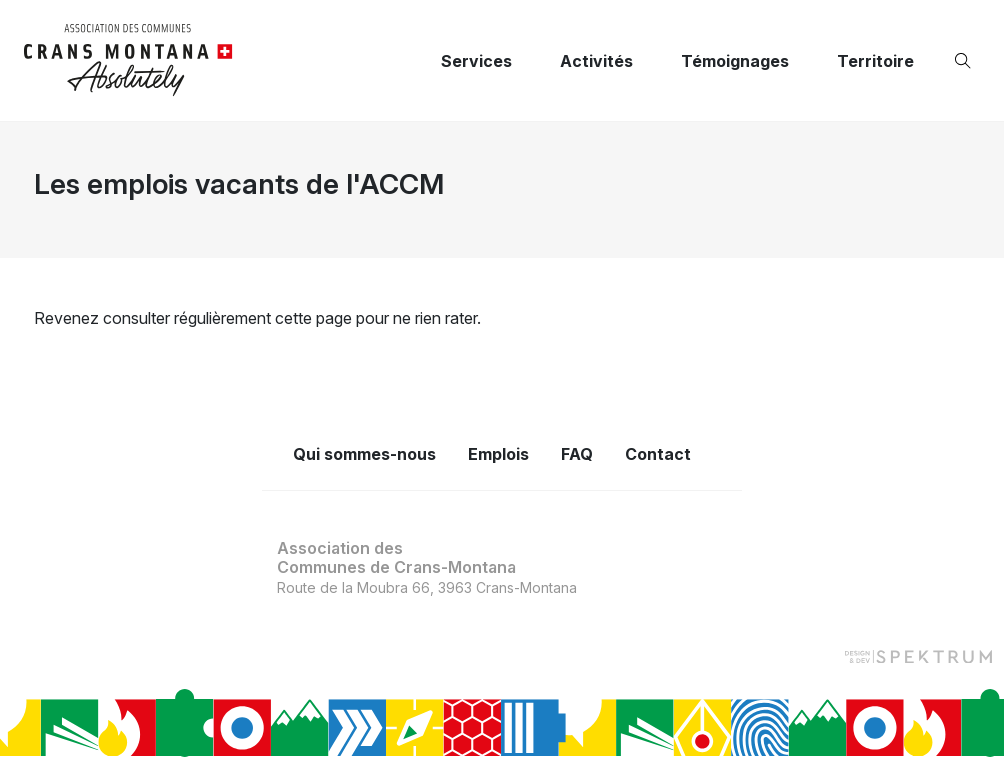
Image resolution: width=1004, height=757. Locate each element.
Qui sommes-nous (364, 454)
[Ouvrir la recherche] (967, 61)
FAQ (577, 454)
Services (476, 61)
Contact (658, 454)
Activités (596, 61)
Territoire (875, 61)
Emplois (498, 454)
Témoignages (735, 61)
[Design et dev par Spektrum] (918, 655)
